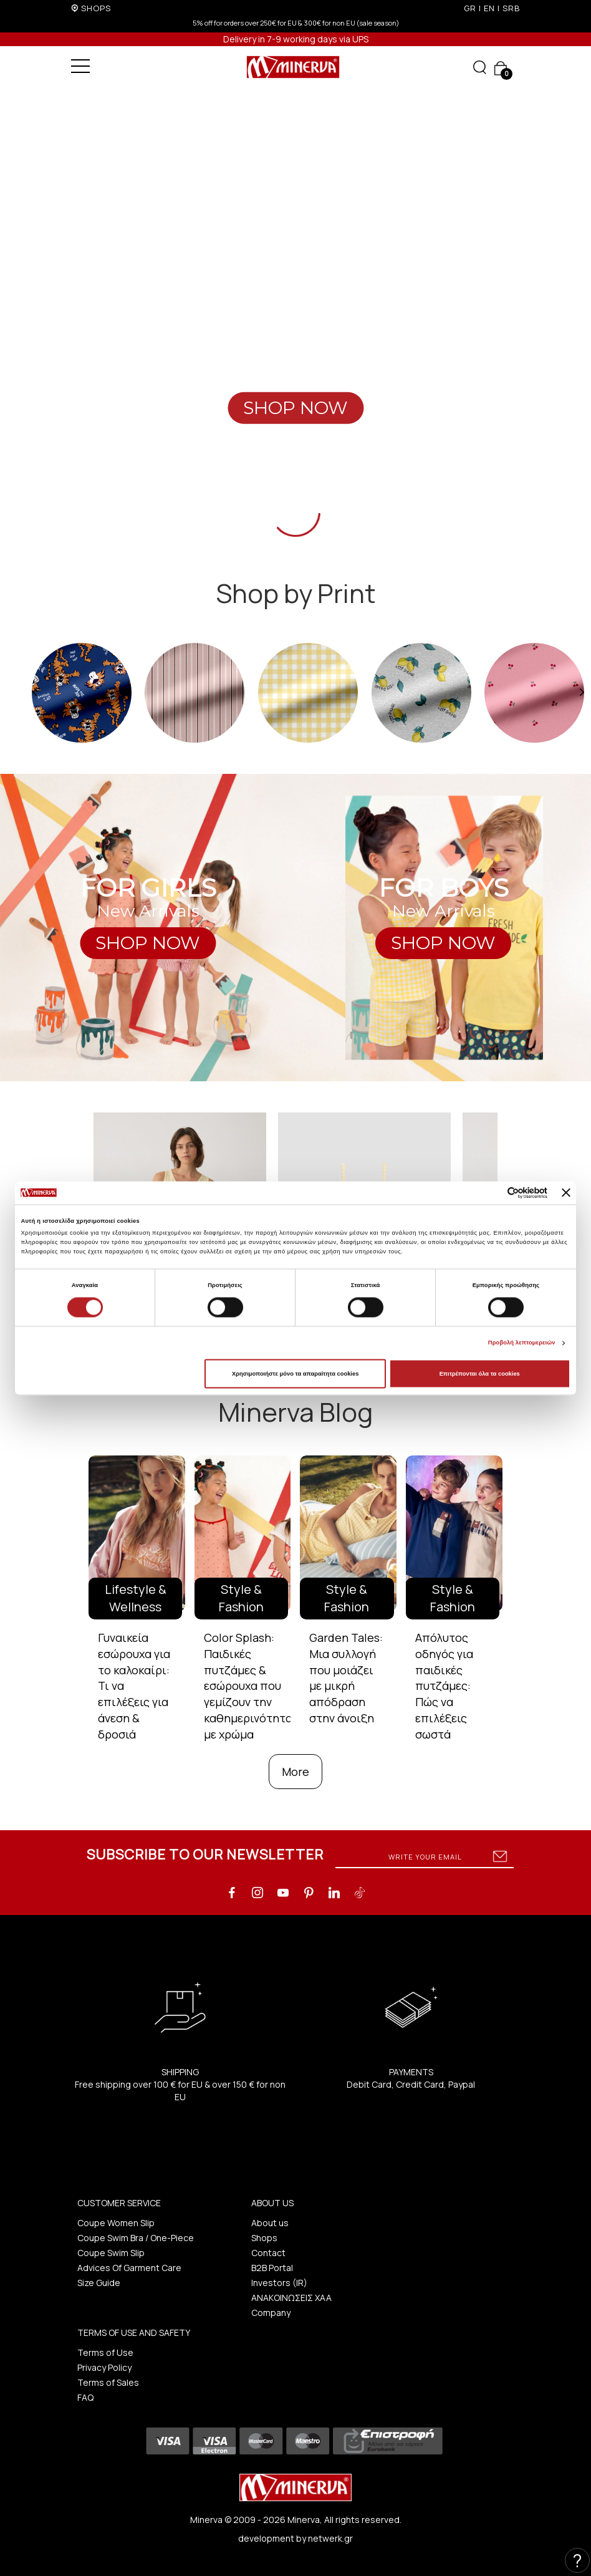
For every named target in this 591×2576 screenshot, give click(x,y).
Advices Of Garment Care (129, 2268)
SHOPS (96, 8)
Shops (264, 2238)
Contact (268, 2253)
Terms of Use (105, 2352)
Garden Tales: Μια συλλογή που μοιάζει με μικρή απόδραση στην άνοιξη (346, 1677)
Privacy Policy (104, 2367)
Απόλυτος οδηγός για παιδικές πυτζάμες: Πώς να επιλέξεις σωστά (444, 1685)
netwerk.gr (330, 2538)
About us (270, 2223)
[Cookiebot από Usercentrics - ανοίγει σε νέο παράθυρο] (492, 1193)
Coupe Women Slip (116, 2223)
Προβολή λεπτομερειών (521, 1343)
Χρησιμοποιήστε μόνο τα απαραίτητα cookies (295, 1374)
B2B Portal (272, 2268)
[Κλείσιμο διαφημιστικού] (566, 1193)
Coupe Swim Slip (111, 2253)
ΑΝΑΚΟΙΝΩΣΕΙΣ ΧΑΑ (291, 2297)
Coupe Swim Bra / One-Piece (135, 2238)
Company (271, 2312)
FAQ (85, 2397)
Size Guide (98, 2283)
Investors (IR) (279, 2283)
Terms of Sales (108, 2382)
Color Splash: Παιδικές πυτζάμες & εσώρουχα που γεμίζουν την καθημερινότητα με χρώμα (248, 1685)
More (295, 1771)
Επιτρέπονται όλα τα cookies (480, 1374)
